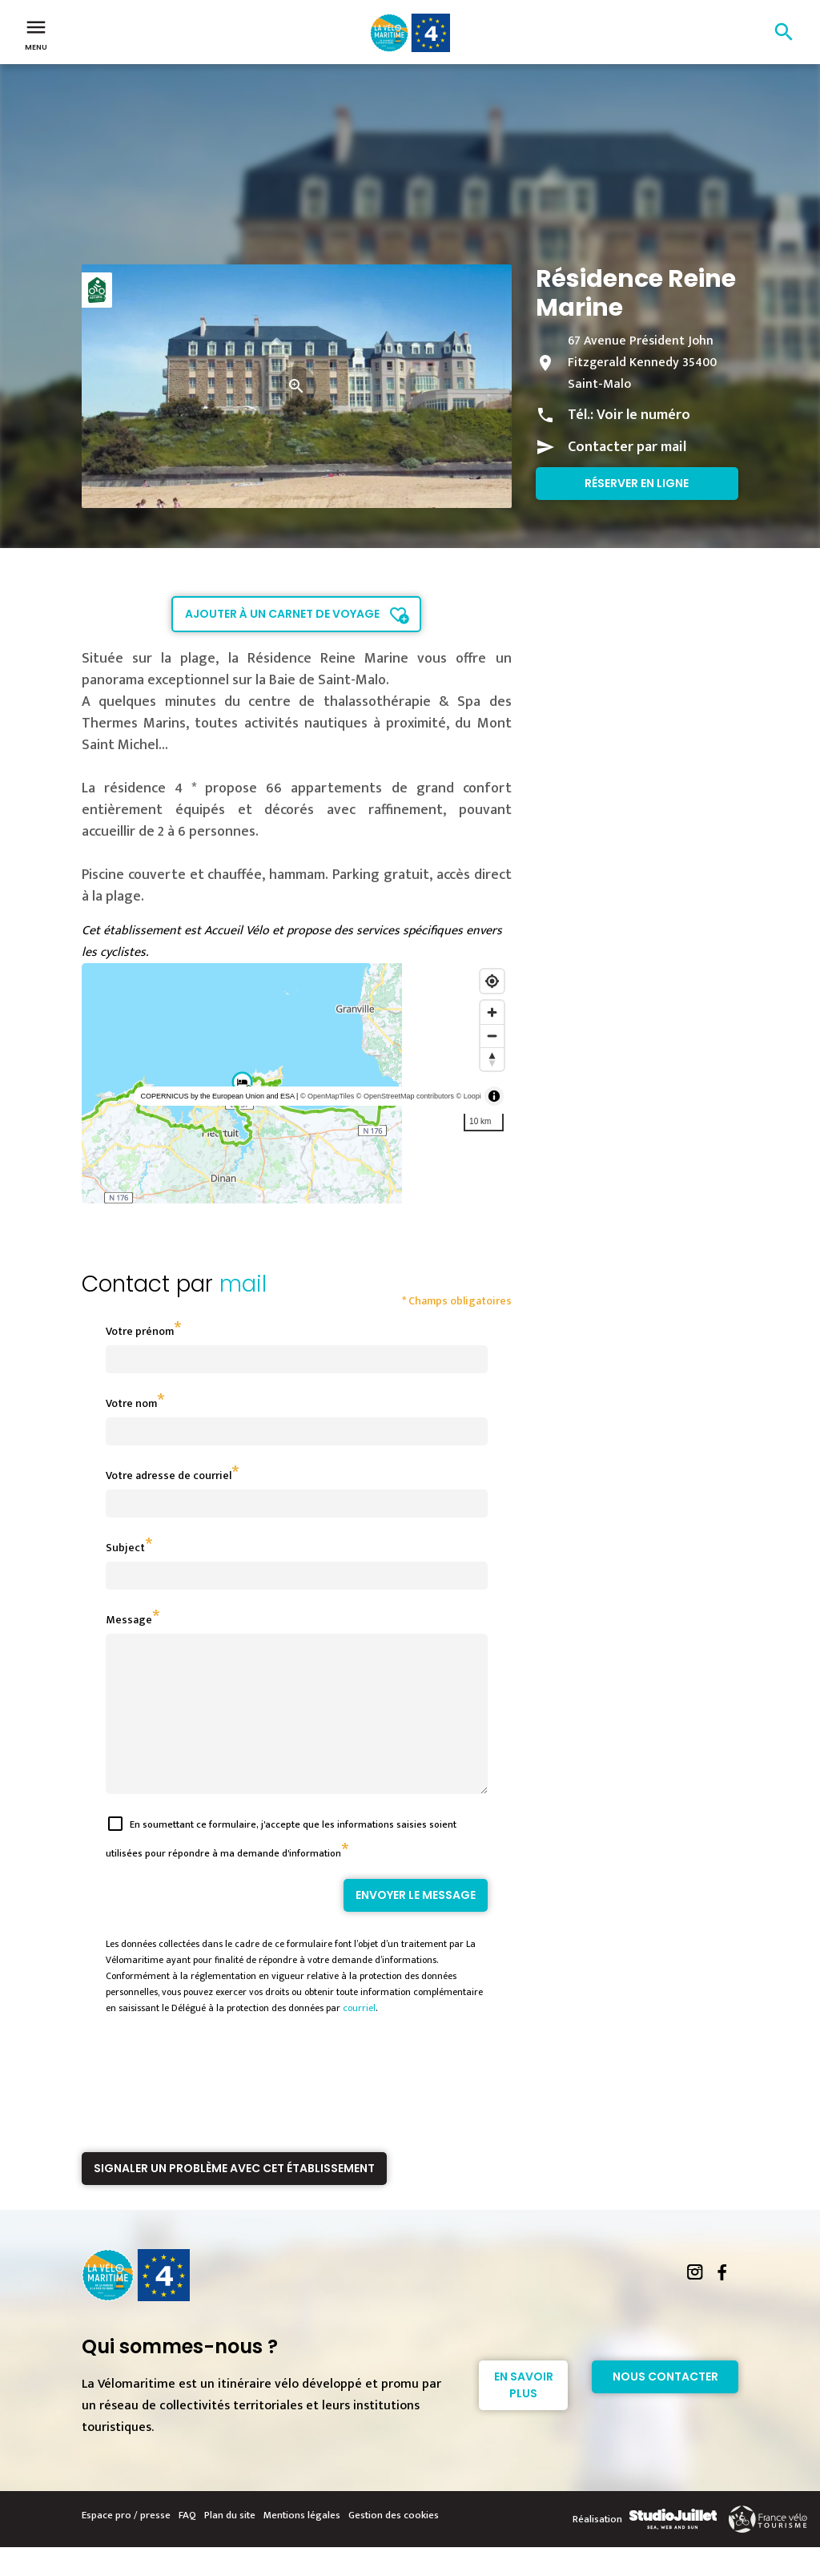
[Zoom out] (492, 1035)
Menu (36, 33)
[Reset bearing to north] (492, 1058)
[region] (297, 1083)
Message (129, 1620)
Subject (125, 1547)
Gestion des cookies (393, 2544)
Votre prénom (140, 1331)
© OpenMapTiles (327, 1096)
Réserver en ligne (637, 483)
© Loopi (468, 1096)
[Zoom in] (492, 1012)
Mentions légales (301, 2544)
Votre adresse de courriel (168, 1475)
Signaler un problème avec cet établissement (234, 2197)
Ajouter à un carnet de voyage (282, 614)
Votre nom (131, 1403)
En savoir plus (523, 2413)
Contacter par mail (627, 447)
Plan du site (229, 2544)
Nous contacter (665, 2405)
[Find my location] (492, 981)
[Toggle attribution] (494, 1096)
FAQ (187, 2544)
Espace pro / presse (126, 2544)
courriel (359, 2037)
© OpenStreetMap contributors (405, 1096)
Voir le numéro (643, 415)
